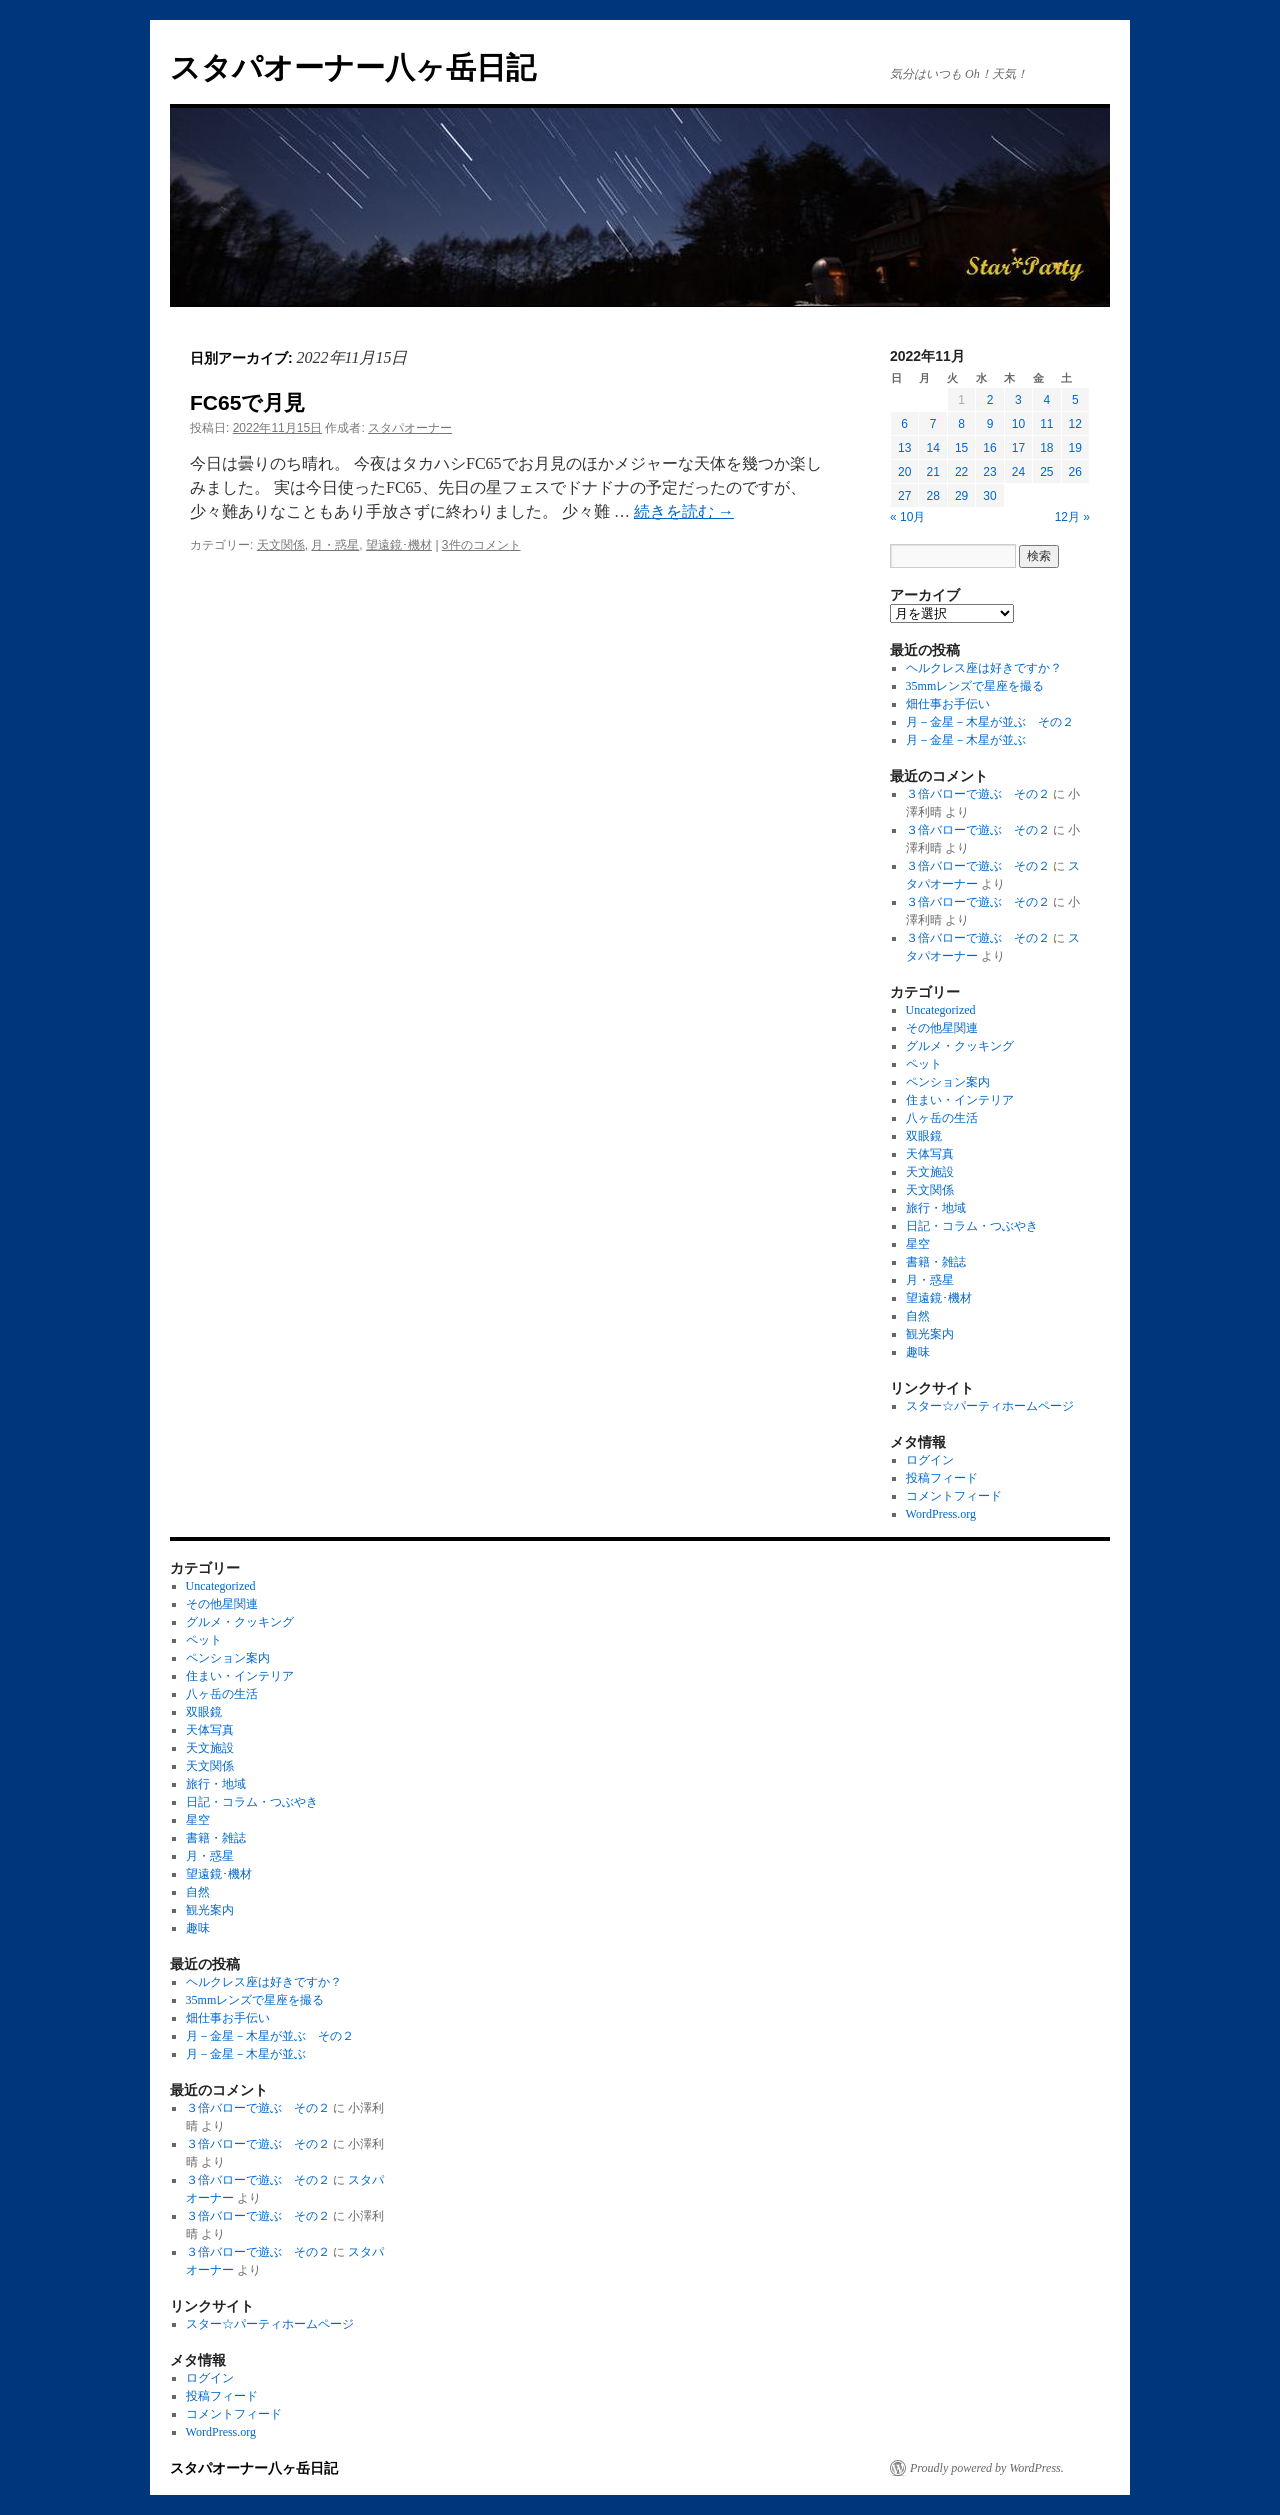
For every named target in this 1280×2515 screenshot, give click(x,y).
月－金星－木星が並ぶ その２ (990, 722)
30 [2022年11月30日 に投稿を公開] (989, 496)
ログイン (930, 1460)
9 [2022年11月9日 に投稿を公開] (990, 424)
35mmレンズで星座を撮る (975, 686)
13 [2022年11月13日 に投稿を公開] (904, 448)
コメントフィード (954, 1496)
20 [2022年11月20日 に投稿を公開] (904, 472)
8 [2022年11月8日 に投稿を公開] (961, 424)
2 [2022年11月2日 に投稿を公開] (990, 400)
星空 (918, 1244)
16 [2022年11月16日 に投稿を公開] (989, 448)
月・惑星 (335, 545)
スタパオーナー (410, 428)
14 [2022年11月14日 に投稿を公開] (932, 448)
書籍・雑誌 (936, 1262)
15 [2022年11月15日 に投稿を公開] (961, 448)
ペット (924, 1064)
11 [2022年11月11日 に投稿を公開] (1046, 424)
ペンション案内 (948, 1082)
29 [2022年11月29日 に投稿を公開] (961, 496)
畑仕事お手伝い (948, 704)
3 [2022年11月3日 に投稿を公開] (1018, 400)
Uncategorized (941, 1010)
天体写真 (930, 1154)
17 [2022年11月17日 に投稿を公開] (1018, 448)
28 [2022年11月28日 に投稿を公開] (932, 496)
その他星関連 (942, 1028)
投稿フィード (942, 1478)
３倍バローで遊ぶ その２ (978, 794)
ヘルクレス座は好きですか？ (984, 668)
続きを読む (684, 511)
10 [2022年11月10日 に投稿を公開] (1018, 424)
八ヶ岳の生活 (942, 1118)
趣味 (918, 1352)
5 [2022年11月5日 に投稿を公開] (1075, 400)
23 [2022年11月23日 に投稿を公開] (989, 472)
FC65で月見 (247, 402)
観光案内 (930, 1334)
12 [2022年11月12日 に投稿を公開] (1075, 424)
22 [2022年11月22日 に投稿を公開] (961, 472)
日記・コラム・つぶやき (972, 1226)
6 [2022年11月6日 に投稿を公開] (904, 424)
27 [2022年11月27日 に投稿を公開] (904, 496)
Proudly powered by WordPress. (987, 2468)
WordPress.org (941, 1514)
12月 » (1072, 517)
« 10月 (907, 517)
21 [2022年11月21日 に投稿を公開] (932, 472)
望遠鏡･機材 (399, 545)
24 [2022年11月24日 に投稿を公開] (1018, 472)
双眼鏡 (924, 1136)
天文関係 (281, 545)
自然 (918, 1316)
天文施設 (930, 1172)
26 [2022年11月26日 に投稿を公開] (1075, 472)
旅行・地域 (936, 1208)
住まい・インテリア (960, 1100)
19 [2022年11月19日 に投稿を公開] (1075, 448)
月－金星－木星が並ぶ (966, 740)
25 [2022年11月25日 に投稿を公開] (1046, 472)
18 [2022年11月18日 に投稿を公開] (1046, 448)
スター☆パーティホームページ (990, 1406)
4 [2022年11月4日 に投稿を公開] (1046, 400)
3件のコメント (481, 545)
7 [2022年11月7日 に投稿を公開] (933, 424)
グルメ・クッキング (960, 1046)
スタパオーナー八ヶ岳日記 (353, 67)
